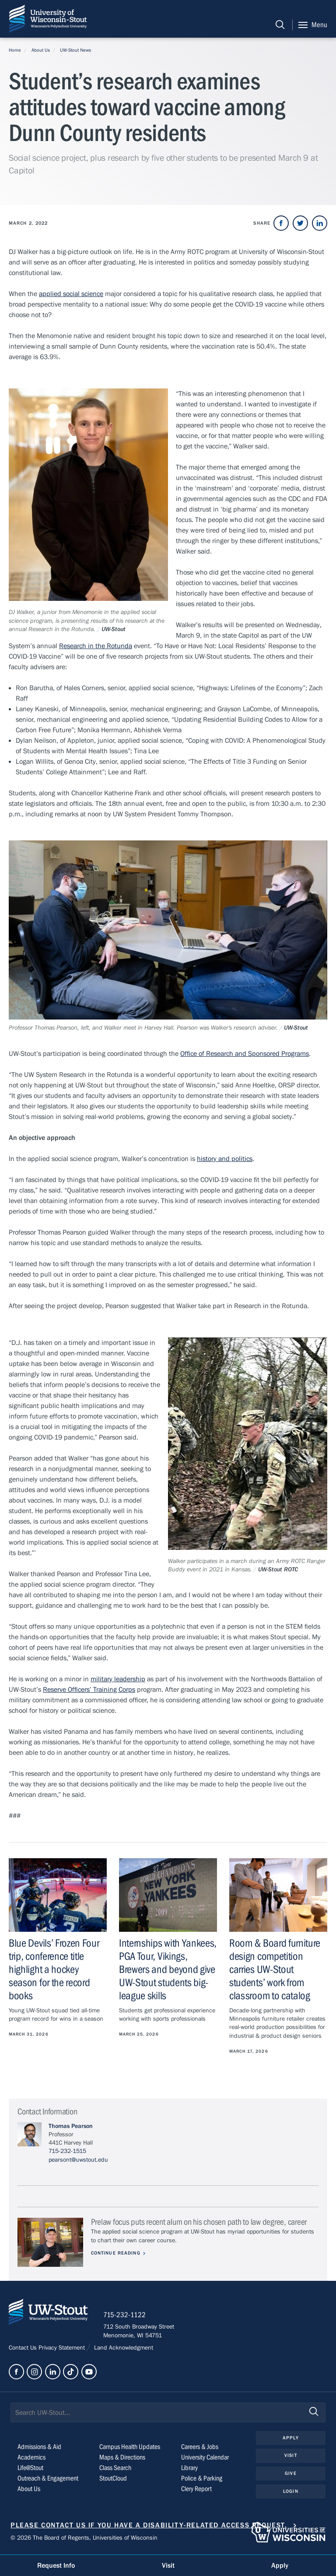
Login (290, 2492)
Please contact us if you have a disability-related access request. (148, 2526)
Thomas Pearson (71, 2126)
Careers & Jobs (199, 2448)
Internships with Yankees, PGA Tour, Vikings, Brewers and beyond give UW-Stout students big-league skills (168, 1969)
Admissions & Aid (39, 2448)
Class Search (115, 2469)
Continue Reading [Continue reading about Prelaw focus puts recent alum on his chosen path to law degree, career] (116, 2253)
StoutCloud (113, 2480)
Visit (290, 2457)
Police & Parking (201, 2480)
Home (15, 50)
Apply (291, 2439)
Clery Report (196, 2490)
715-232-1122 (126, 2316)
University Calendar (205, 2459)
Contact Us (23, 2349)
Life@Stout (30, 2469)
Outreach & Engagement (48, 2480)
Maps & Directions (122, 2459)
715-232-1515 (67, 2151)
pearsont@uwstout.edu (78, 2159)
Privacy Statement (62, 2349)
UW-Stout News (75, 50)
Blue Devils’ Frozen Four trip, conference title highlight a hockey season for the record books (54, 1969)
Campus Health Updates (129, 2448)
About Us (41, 50)
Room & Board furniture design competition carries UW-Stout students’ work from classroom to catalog (274, 1969)
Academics (32, 2459)
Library (189, 2469)
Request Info (56, 2565)
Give (290, 2475)
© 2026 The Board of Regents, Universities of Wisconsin (84, 2539)
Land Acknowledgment (122, 2349)
